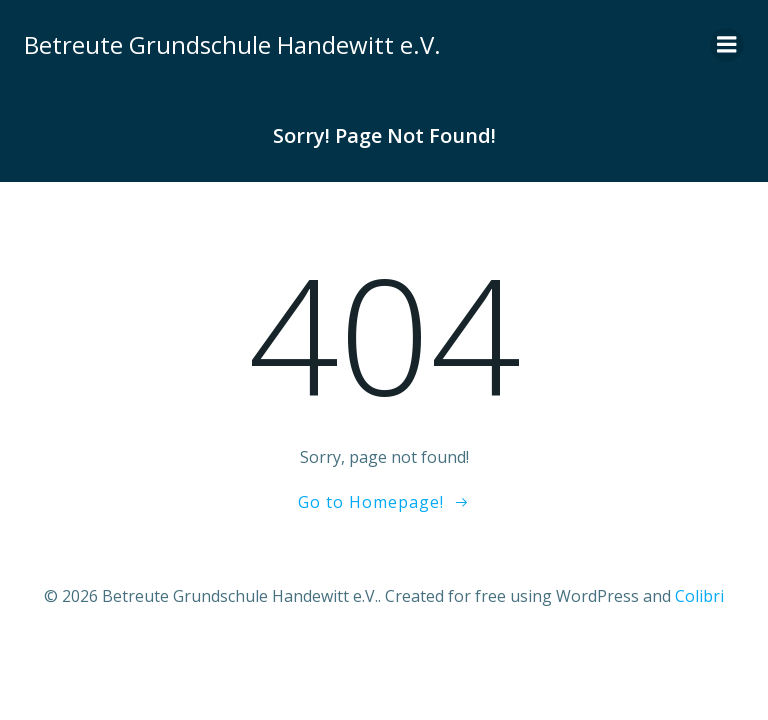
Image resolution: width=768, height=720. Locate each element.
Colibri (699, 596)
